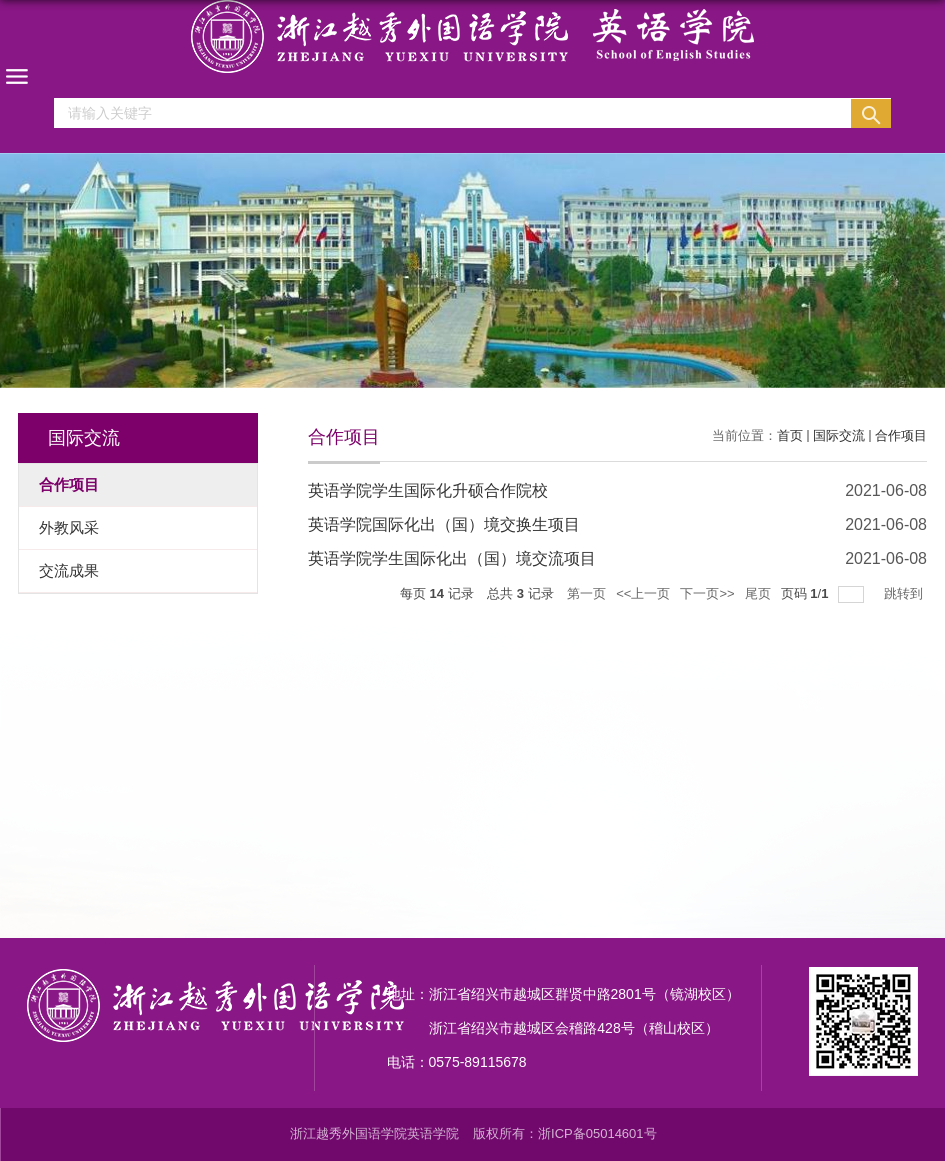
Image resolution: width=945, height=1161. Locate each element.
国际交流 (839, 435)
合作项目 (901, 435)
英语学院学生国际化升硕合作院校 (428, 490)
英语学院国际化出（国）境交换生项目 (444, 524)
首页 (790, 435)
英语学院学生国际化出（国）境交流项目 (452, 558)
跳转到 (905, 593)
